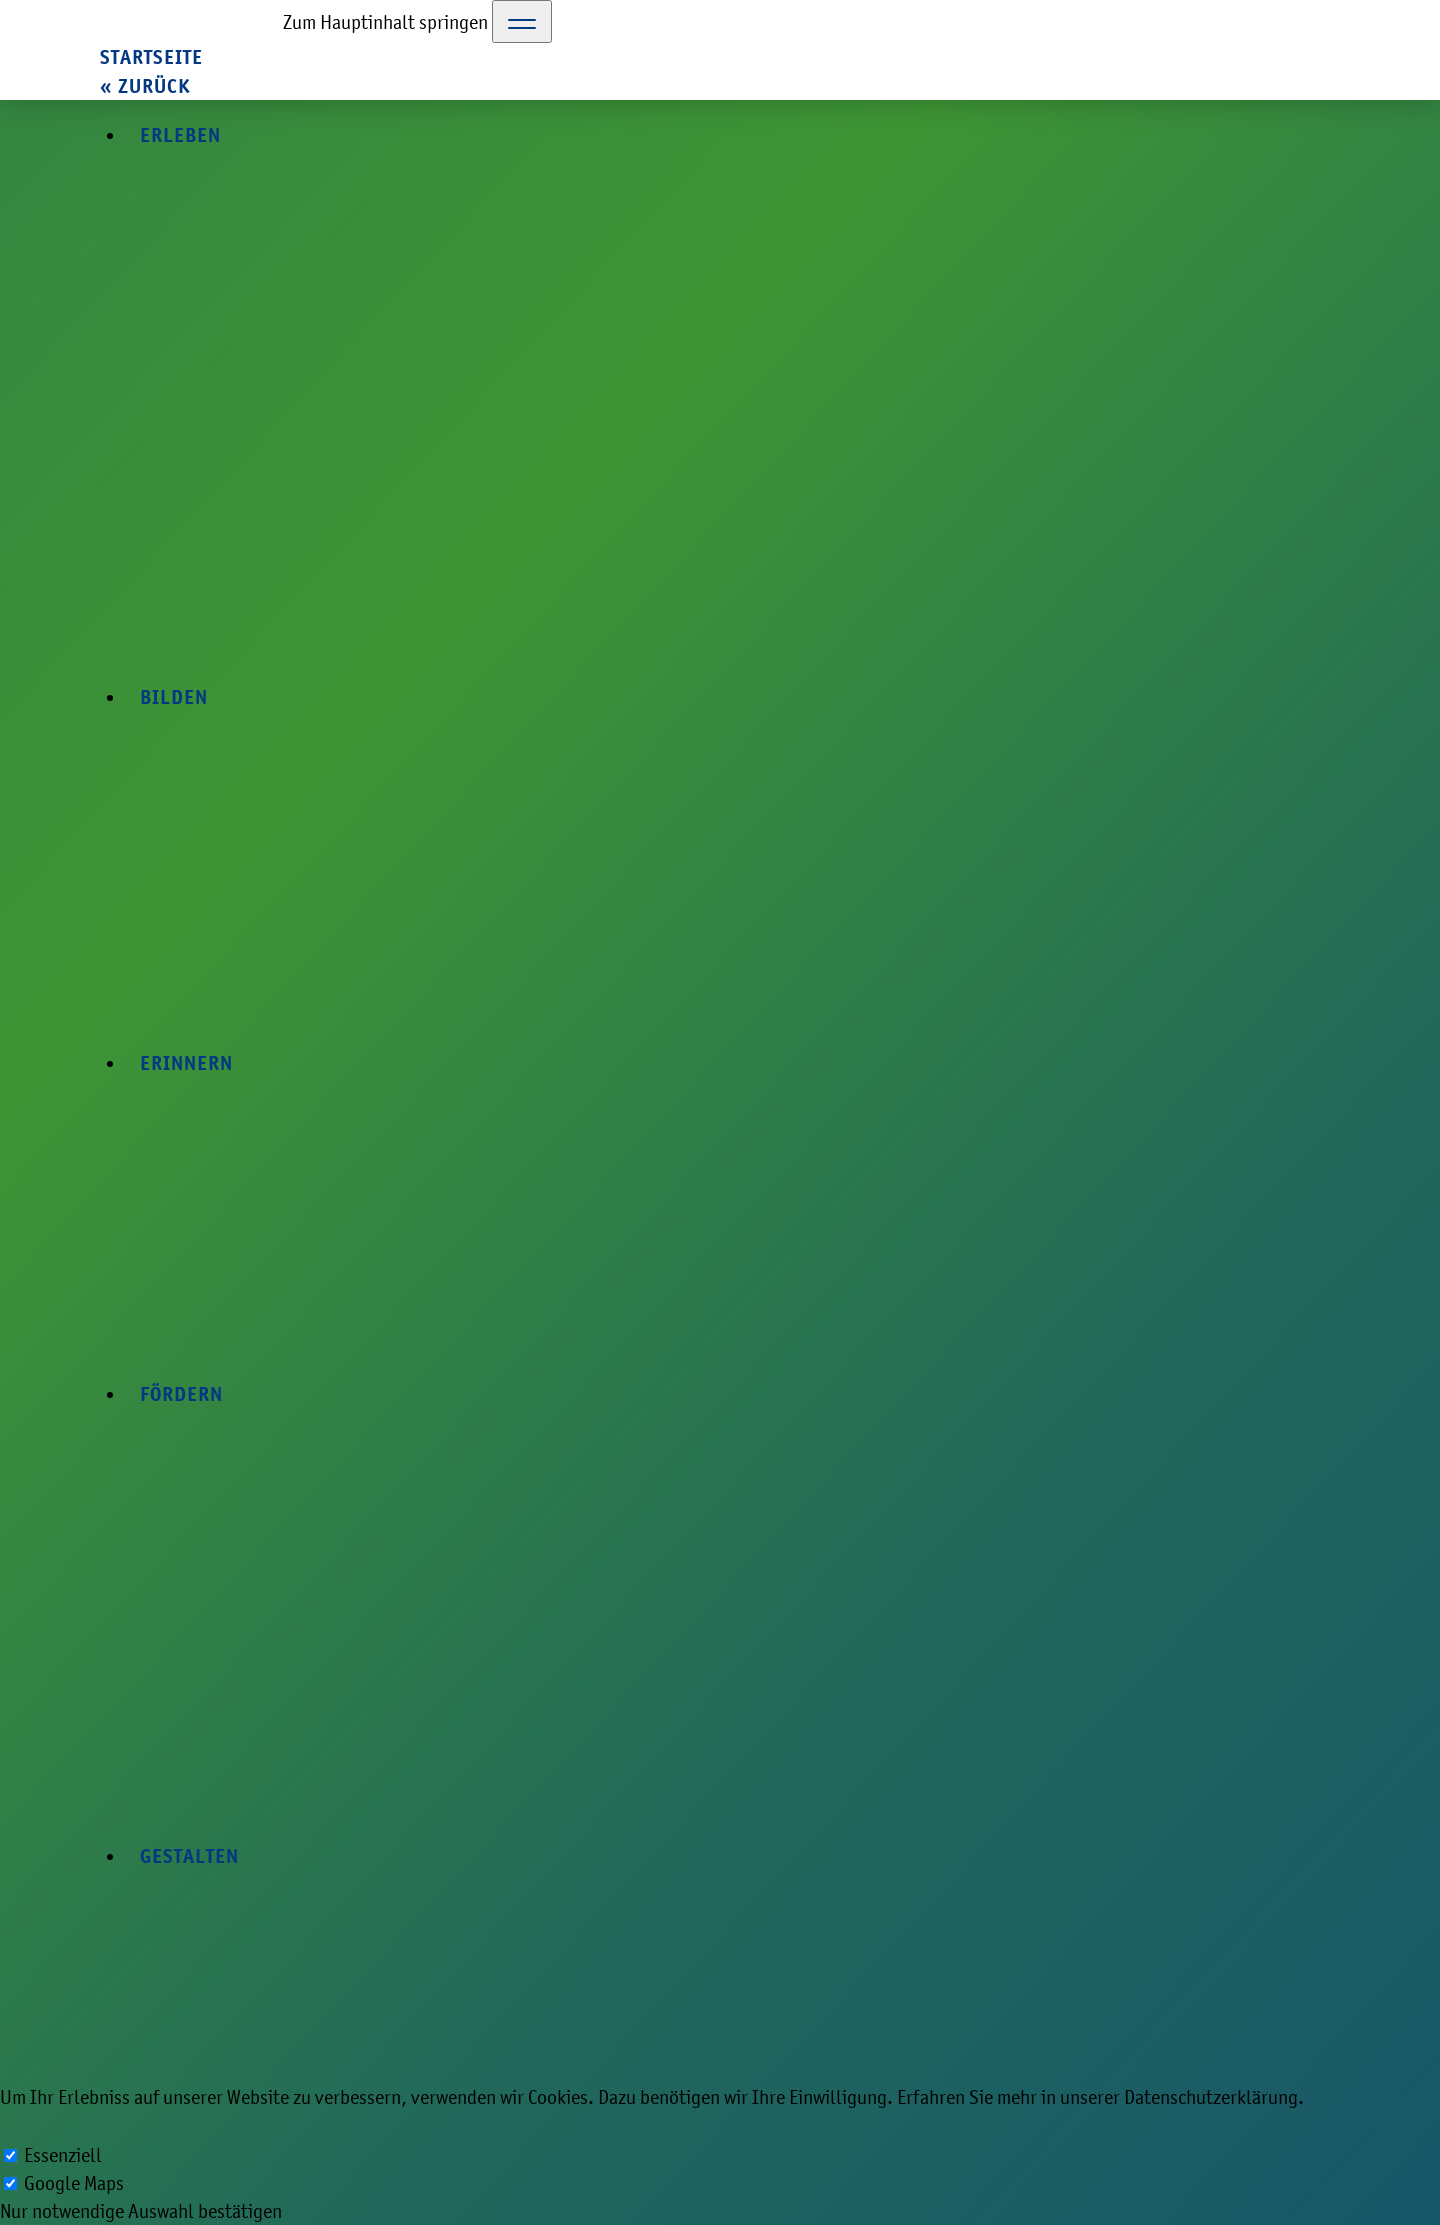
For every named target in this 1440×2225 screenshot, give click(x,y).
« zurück (145, 86)
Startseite (151, 57)
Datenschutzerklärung (1211, 2097)
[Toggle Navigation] (522, 21)
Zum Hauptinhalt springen (385, 22)
